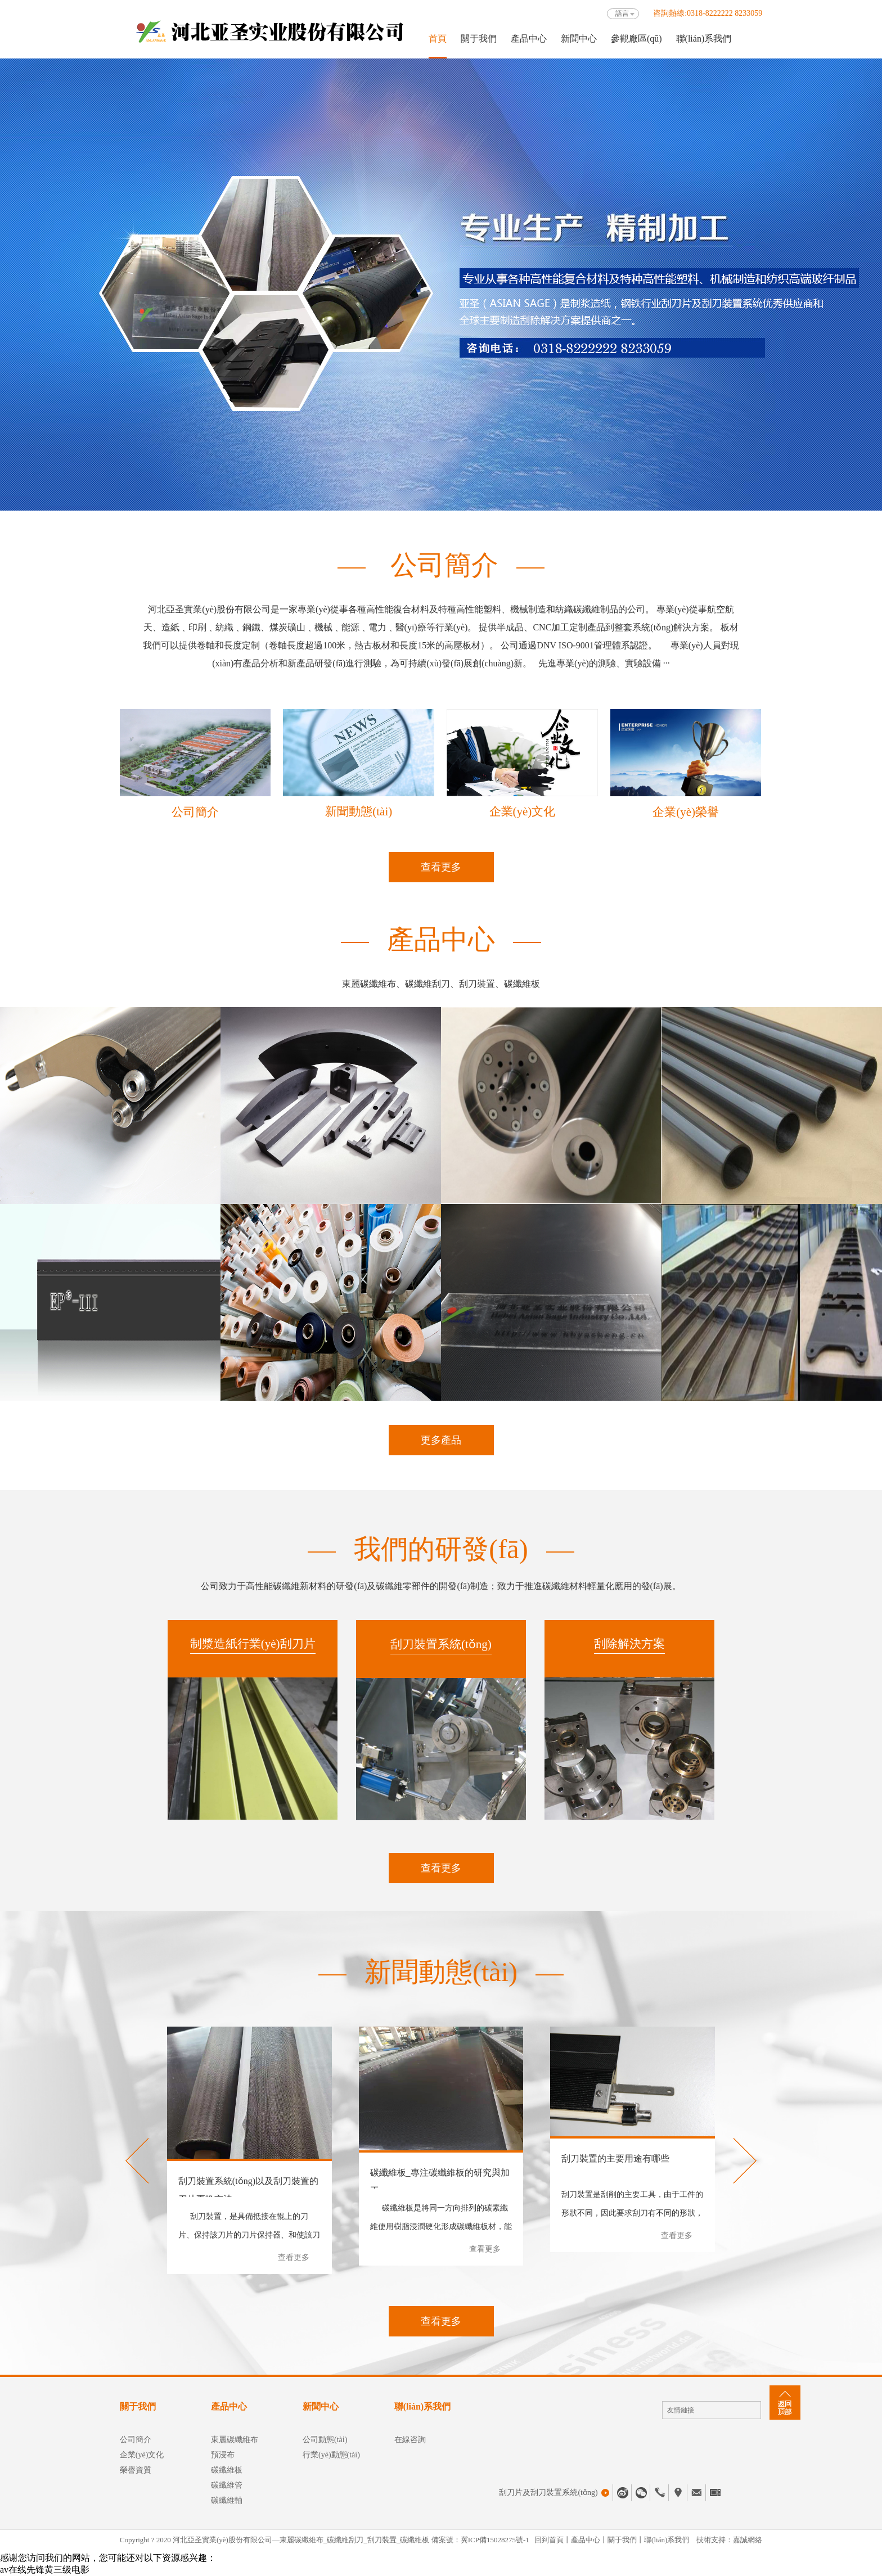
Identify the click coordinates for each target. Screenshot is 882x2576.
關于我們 (479, 38)
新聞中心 (579, 38)
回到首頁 (549, 2540)
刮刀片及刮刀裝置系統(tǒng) (554, 2492)
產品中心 (529, 38)
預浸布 (223, 2455)
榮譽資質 (135, 2470)
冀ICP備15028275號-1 (495, 2540)
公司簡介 (195, 812)
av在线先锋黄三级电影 (44, 2569)
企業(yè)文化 (522, 811)
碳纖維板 (226, 2470)
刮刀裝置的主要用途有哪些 (615, 2158)
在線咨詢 (410, 2439)
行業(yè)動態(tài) (331, 2455)
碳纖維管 (226, 2485)
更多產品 (441, 1440)
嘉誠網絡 (747, 2540)
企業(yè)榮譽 (685, 812)
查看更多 (441, 867)
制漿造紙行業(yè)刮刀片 (253, 1643)
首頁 (438, 38)
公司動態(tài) (325, 2439)
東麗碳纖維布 (234, 2439)
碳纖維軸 (226, 2500)
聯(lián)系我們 (704, 38)
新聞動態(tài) (358, 811)
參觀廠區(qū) (636, 38)
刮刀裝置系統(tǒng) (441, 1644)
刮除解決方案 (629, 1643)
